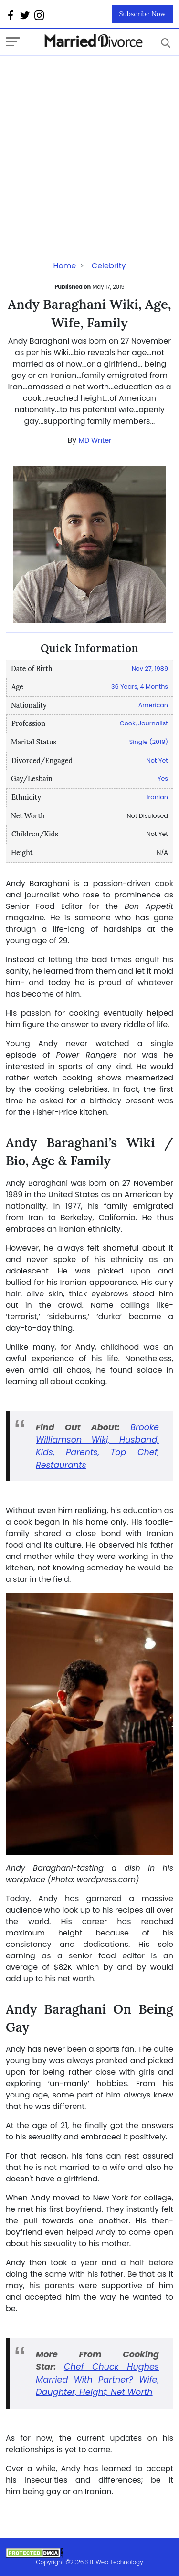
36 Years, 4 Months (139, 686)
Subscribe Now (142, 14)
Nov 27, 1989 (150, 668)
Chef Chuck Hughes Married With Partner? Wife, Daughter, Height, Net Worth (97, 2379)
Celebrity (109, 265)
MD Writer (95, 440)
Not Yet (157, 760)
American (153, 705)
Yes (163, 778)
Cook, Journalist (144, 723)
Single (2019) (148, 742)
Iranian (157, 797)
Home (64, 265)
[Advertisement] (89, 145)
